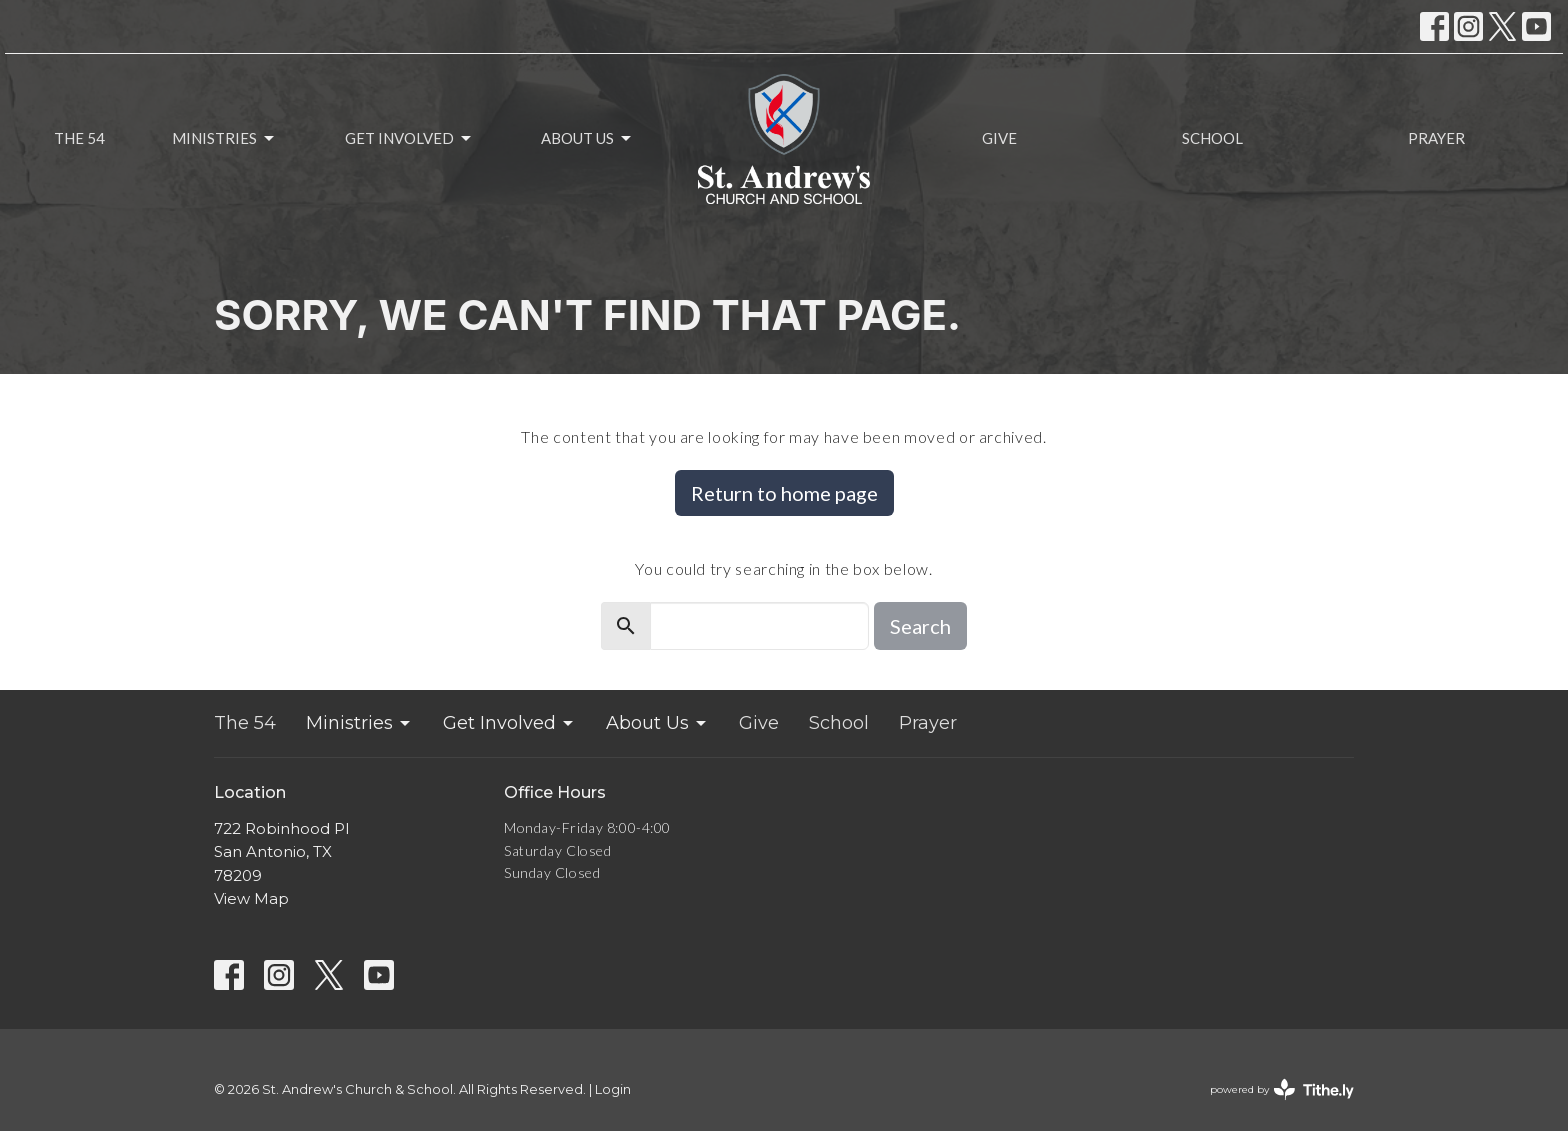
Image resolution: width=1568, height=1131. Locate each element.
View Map (251, 898)
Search (920, 626)
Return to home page (784, 493)
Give (999, 138)
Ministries (224, 139)
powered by (1282, 1089)
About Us (587, 139)
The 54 (79, 138)
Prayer (1436, 138)
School (1212, 138)
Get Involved (409, 139)
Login (613, 1089)
